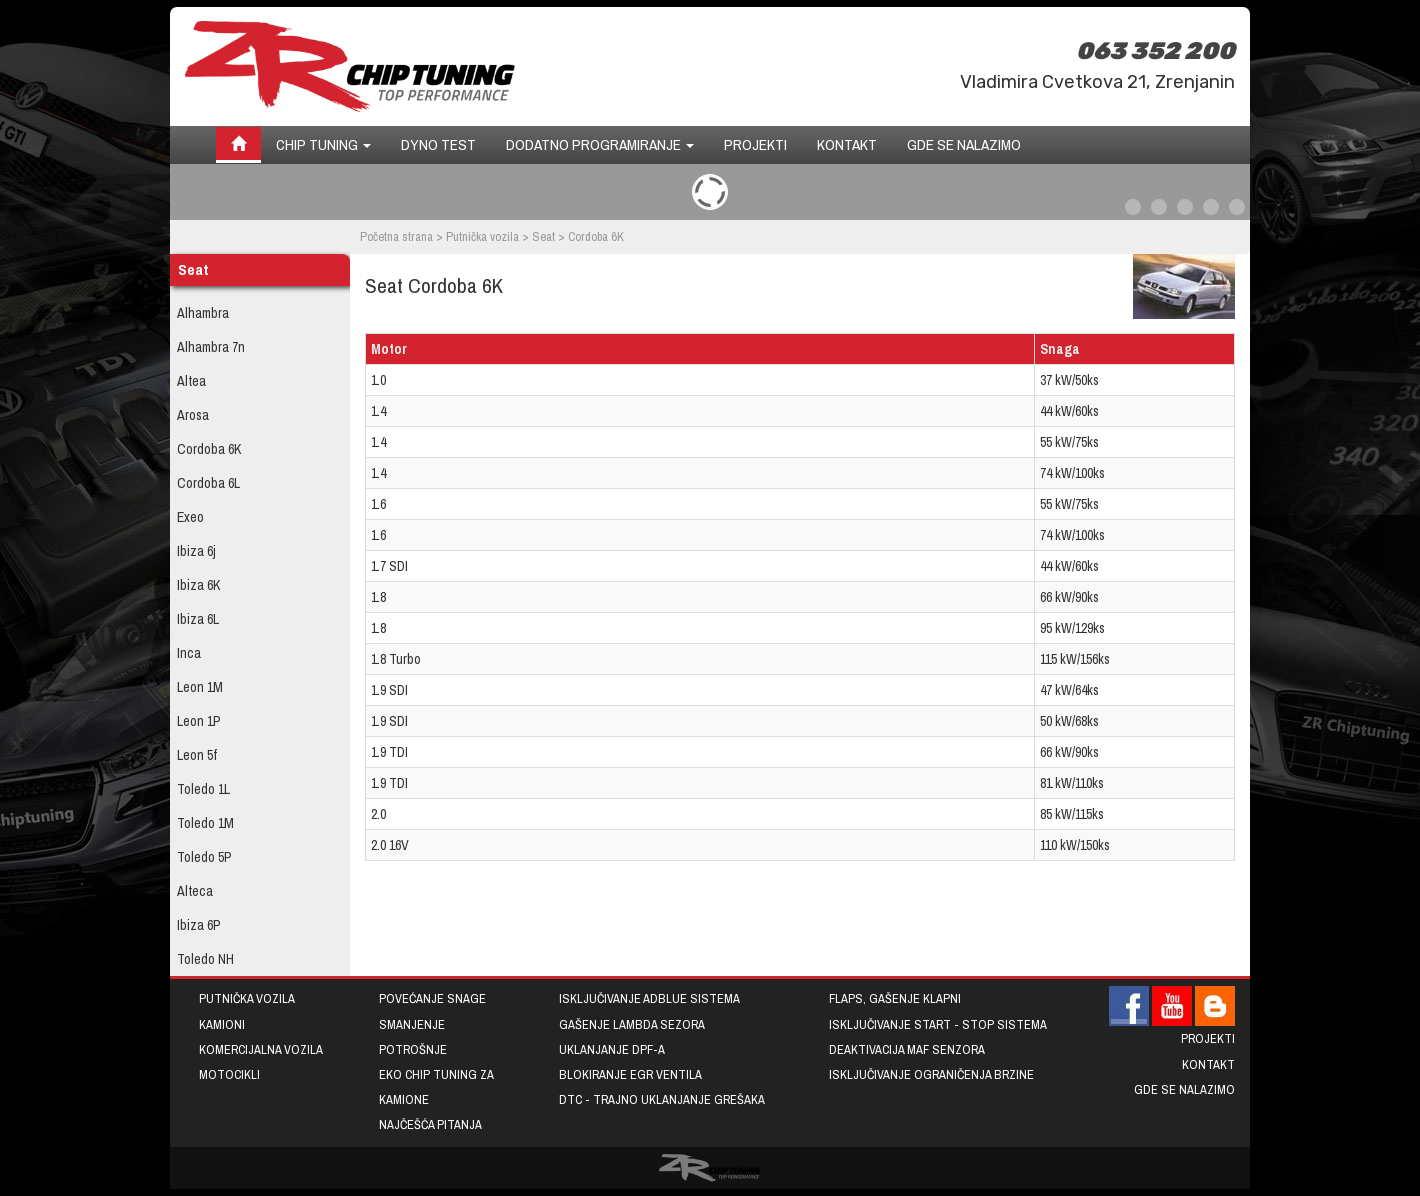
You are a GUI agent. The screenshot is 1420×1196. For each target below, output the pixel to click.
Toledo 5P (204, 857)
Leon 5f (197, 755)
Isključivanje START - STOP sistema (938, 1024)
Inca (189, 653)
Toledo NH (205, 959)
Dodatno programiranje (600, 144)
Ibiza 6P (199, 925)
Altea (191, 381)
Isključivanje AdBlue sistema (649, 998)
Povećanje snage (432, 998)
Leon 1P (199, 721)
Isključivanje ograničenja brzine (931, 1074)
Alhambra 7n (211, 347)
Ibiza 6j (196, 551)
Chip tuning (323, 144)
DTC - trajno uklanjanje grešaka (662, 1099)
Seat (543, 236)
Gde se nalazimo (964, 144)
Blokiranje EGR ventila (630, 1074)
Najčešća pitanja (430, 1124)
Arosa (193, 415)
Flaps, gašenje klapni (895, 998)
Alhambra (203, 313)
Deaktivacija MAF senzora (907, 1049)
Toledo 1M (205, 823)
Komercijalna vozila (261, 1049)
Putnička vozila (482, 236)
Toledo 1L (203, 789)
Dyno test (438, 144)
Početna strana (396, 236)
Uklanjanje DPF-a (612, 1049)
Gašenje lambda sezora (632, 1024)
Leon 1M (200, 687)
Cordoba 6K (209, 449)
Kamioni (222, 1024)
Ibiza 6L (198, 619)
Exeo (190, 517)
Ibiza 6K (198, 585)
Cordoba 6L (208, 483)
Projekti (755, 144)
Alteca (195, 891)
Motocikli (229, 1074)
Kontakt (847, 144)
